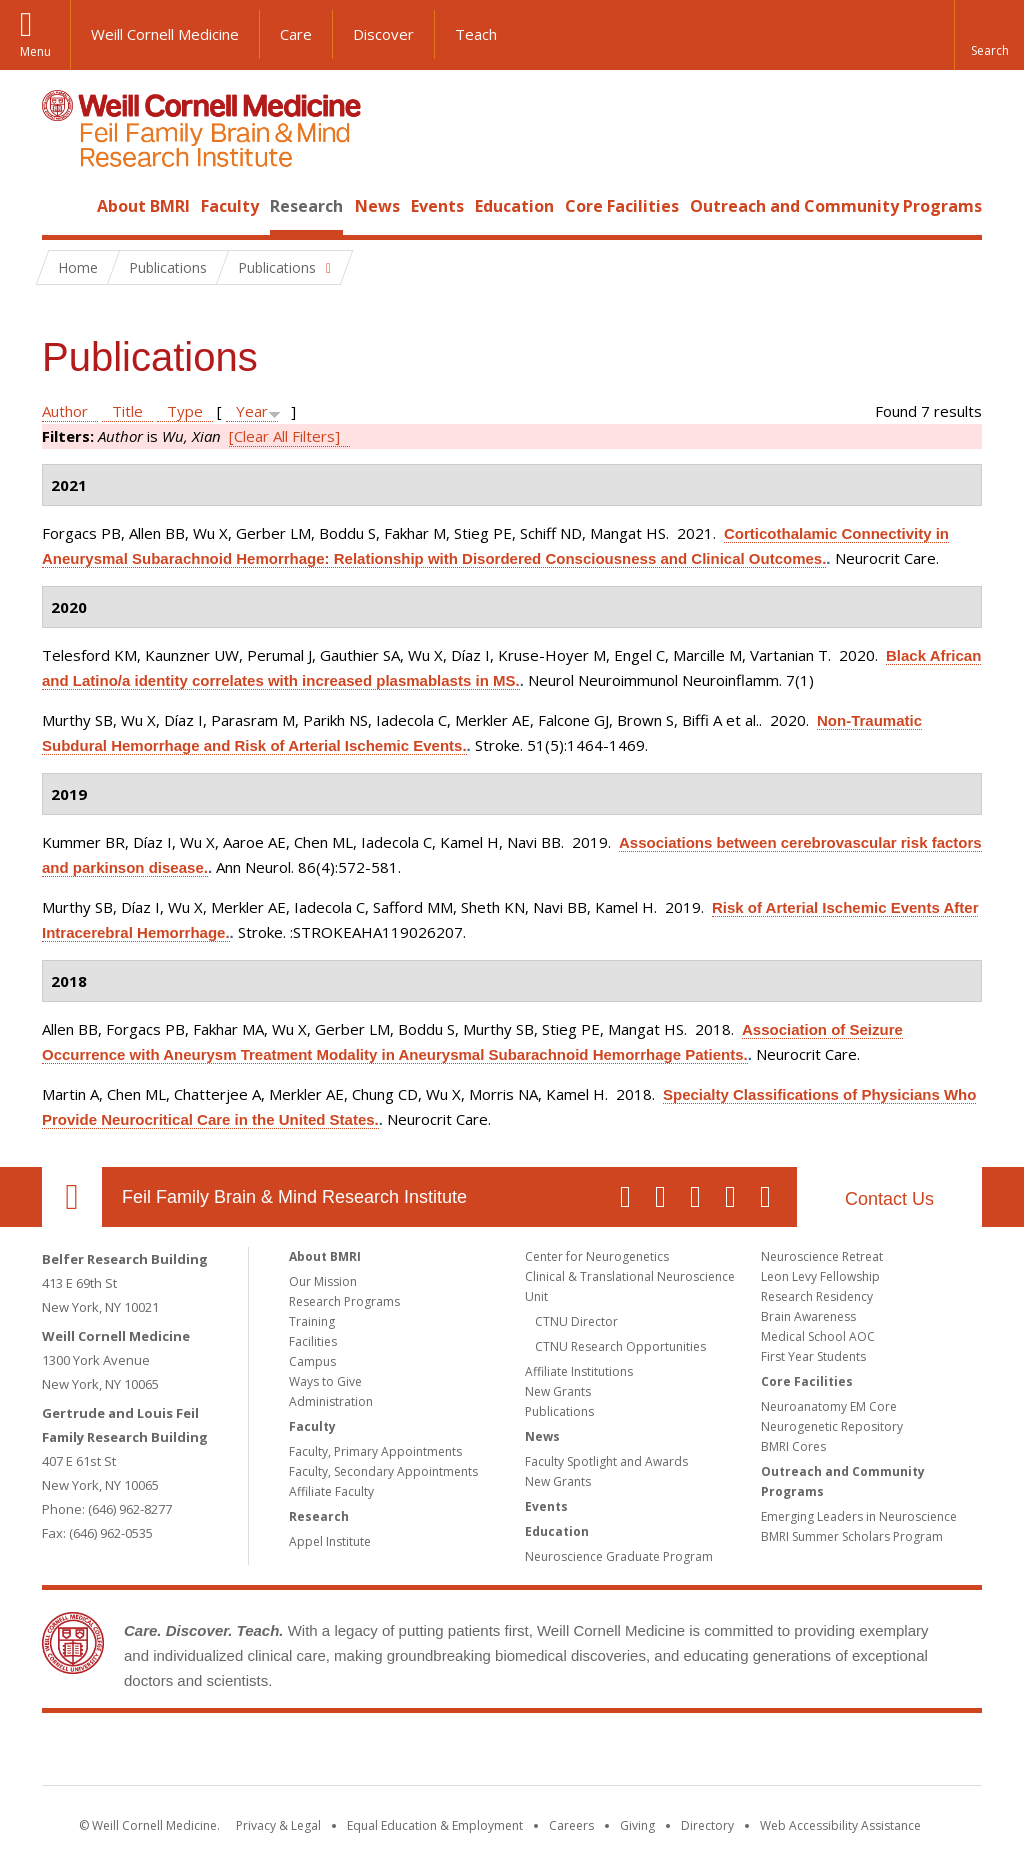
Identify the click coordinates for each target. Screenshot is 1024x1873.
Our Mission (323, 1281)
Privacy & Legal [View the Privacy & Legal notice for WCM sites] (278, 1825)
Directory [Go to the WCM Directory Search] (707, 1825)
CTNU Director (576, 1321)
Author (65, 411)
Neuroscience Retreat (822, 1256)
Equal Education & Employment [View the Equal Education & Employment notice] (435, 1825)
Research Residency (817, 1296)
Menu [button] (35, 51)
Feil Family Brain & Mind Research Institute (294, 1197)
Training (312, 1321)
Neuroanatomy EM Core (829, 1406)
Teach (476, 34)
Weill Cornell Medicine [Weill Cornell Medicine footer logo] (366, 1753)
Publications (559, 1411)
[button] (989, 35)
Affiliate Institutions (579, 1371)
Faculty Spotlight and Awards (606, 1461)
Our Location (72, 1197)
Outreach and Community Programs (836, 206)
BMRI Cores (793, 1446)
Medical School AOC (818, 1336)
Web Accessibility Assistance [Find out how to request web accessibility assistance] (840, 1825)
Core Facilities (622, 206)
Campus (312, 1361)
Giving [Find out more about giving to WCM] (637, 1825)
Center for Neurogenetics (597, 1256)
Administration (331, 1401)
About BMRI (143, 206)
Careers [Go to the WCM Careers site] (571, 1825)
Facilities (313, 1341)
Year (252, 411)
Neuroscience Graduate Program (619, 1556)
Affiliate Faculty (331, 1491)
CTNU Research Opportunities (620, 1346)
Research (306, 206)
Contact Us (889, 1199)
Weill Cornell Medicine (165, 34)
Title (127, 411)
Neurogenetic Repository (832, 1426)
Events (437, 206)
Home (64, 206)
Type (185, 411)
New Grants (558, 1391)
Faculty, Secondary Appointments (383, 1471)
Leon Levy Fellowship (820, 1276)
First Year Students (813, 1356)
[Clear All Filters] (284, 436)
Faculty (230, 206)
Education (514, 206)
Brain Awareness (808, 1316)
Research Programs (344, 1301)
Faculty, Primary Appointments (375, 1451)
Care (296, 34)
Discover (383, 34)
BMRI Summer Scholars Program (852, 1536)
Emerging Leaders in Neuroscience (859, 1516)
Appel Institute (330, 1541)
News (377, 206)
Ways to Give (325, 1381)
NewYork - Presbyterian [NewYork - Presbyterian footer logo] (679, 1753)
